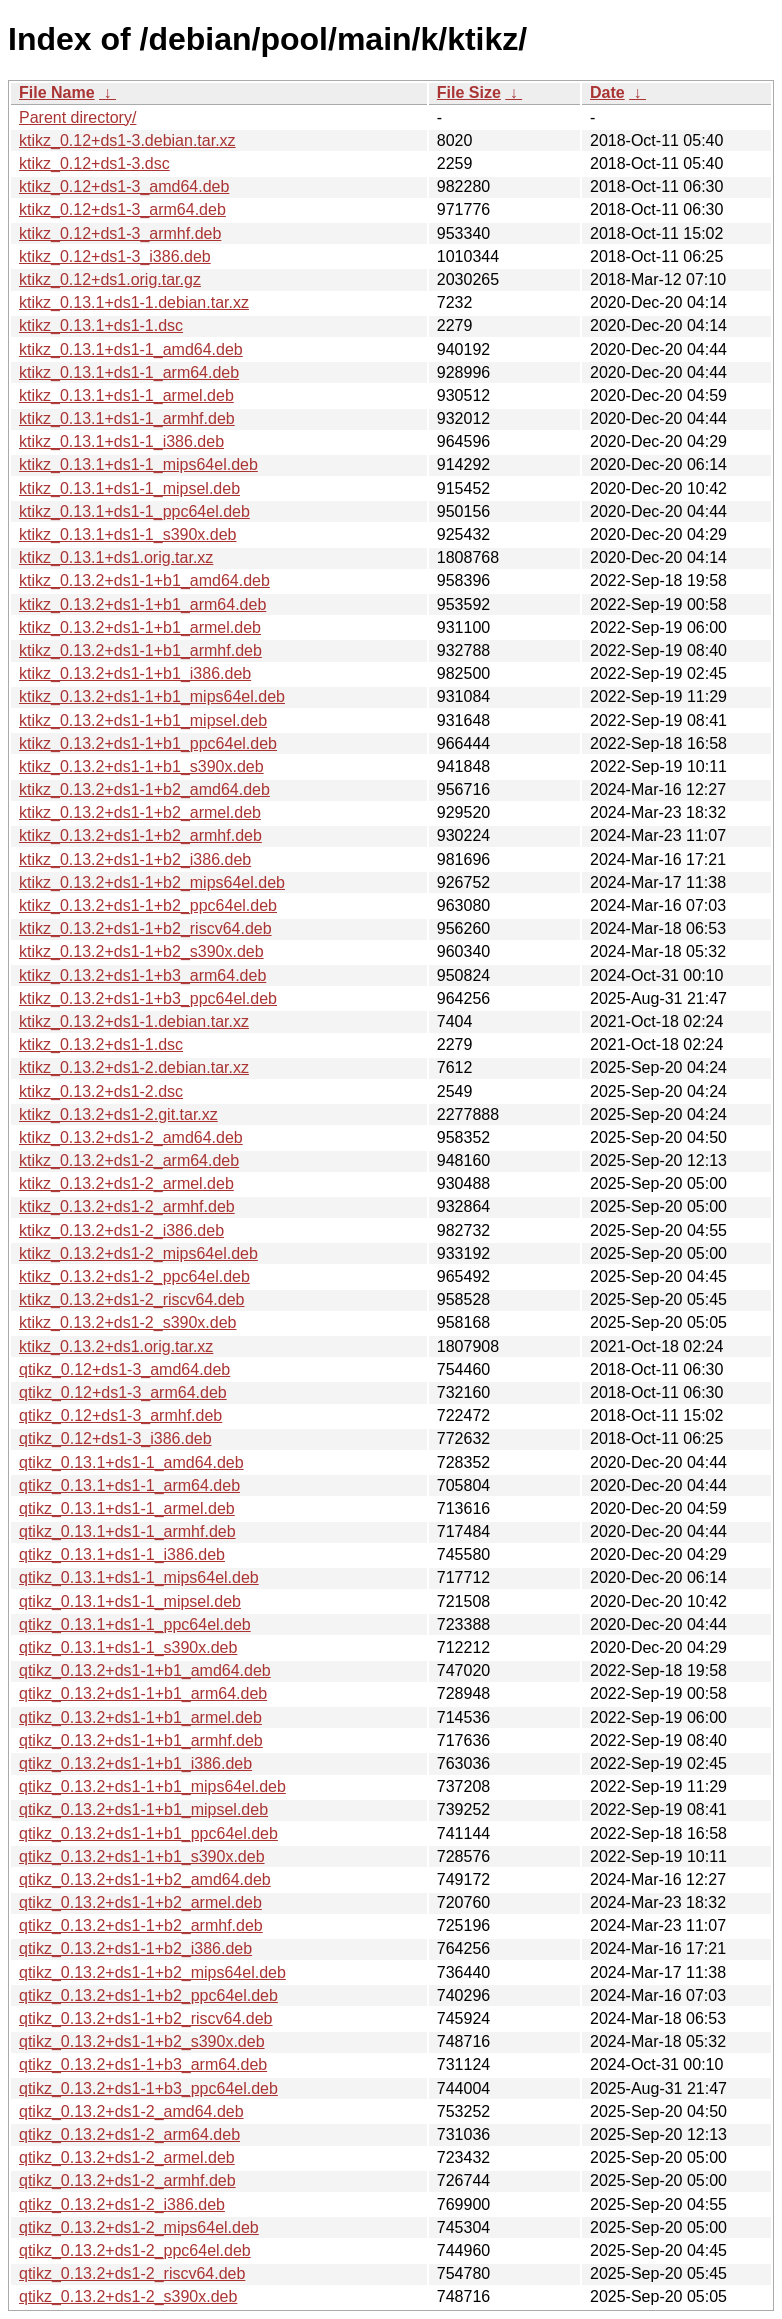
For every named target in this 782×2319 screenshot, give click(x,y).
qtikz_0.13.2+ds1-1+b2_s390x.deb (142, 2041)
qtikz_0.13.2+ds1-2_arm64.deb (129, 2134)
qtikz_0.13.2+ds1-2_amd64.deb (131, 2111)
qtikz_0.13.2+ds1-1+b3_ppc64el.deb (148, 2088)
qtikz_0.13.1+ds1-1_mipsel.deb (130, 1601)
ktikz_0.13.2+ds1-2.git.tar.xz (118, 1114)
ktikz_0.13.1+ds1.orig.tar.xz (116, 557)
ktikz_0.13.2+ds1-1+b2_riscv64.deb (145, 928)
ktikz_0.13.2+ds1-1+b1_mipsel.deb (143, 720)
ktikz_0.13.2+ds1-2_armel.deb (126, 1183)
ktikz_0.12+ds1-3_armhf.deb (120, 233)
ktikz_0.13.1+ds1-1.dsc (101, 325)
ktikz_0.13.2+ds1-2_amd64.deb (131, 1137)
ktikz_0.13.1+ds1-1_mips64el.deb (138, 464)
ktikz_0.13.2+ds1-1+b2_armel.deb (140, 812)
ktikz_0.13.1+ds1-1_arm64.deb (129, 372)
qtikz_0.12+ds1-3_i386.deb (115, 1438)
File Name (57, 92)
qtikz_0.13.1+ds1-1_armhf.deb (127, 1531)
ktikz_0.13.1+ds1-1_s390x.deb (127, 534)
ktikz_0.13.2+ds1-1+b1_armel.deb (140, 627)
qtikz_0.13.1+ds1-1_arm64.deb (129, 1485)
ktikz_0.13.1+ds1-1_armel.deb (126, 395)
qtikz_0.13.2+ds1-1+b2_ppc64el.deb (148, 1995)
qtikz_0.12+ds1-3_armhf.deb (120, 1415)
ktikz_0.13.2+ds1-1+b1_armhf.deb (140, 650)
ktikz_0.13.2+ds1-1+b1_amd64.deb (144, 580)
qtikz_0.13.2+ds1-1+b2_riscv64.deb (146, 2018)
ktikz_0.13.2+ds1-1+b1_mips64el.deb (152, 696)
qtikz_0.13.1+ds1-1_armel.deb (127, 1508)
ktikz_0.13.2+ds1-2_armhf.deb (127, 1206)
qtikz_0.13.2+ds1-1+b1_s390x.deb (142, 1856)
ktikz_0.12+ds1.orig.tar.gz (110, 279)
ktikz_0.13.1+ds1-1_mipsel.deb (129, 488)
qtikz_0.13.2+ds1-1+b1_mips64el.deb (152, 1786)
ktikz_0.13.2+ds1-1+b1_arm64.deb (142, 604)
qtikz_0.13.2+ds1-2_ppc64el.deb (135, 2250)
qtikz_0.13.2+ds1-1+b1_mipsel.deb (143, 1809)
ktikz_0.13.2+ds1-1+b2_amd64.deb (144, 789)
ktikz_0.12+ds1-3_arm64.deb (122, 209)
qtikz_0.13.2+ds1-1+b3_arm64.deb (143, 2064)
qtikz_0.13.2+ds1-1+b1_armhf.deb (141, 1740)
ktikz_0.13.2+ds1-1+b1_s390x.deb (141, 766)
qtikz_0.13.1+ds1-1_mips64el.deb (139, 1577)
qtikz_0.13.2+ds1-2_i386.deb (122, 2204)
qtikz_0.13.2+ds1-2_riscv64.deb (132, 2273)
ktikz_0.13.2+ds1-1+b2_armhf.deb (140, 835)
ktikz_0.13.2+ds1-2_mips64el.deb (138, 1253)
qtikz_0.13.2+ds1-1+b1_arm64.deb (143, 1693)
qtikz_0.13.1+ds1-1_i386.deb (122, 1554)
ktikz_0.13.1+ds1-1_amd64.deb (131, 349)
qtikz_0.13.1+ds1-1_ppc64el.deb (135, 1624)
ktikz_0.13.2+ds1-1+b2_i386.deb (135, 859)
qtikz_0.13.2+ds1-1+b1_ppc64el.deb (148, 1833)
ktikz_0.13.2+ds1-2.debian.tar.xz (134, 1067)
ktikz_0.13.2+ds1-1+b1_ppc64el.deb (148, 743)
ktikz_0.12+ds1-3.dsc (94, 163)
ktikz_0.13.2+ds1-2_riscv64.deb (131, 1299)
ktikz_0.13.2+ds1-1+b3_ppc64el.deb (148, 998)
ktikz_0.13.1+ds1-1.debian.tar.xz (134, 302)
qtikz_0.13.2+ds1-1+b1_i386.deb (135, 1763)
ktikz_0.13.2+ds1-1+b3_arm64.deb (142, 975)
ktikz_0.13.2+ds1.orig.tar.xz (116, 1346)
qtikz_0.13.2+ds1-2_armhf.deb (127, 2180)
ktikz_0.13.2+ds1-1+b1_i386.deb (135, 673)
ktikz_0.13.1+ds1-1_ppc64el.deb (134, 511)
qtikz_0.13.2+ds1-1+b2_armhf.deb (141, 1925)
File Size (469, 92)
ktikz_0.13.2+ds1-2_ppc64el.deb (134, 1276)
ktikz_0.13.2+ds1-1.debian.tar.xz (134, 1021)
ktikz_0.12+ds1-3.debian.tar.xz (127, 140)
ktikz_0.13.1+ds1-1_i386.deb (121, 441)
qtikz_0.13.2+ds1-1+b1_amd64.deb (145, 1670)
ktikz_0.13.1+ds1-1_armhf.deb (127, 418)
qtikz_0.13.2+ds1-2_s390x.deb (128, 2296)
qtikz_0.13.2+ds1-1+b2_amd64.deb (145, 1879)
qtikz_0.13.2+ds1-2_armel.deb (127, 2157)
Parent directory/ (77, 117)
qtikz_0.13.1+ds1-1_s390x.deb (128, 1647)
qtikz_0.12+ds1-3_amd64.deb (124, 1369)
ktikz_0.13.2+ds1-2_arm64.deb (129, 1160)
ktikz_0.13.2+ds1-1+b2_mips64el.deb (152, 882)
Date (607, 92)
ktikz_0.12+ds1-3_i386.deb (115, 256)
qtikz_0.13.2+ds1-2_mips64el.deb (139, 2227)
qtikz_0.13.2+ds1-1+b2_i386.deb (135, 1948)
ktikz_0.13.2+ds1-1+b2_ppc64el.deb (148, 905)
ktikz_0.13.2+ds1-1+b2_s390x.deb (141, 951)
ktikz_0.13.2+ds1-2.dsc (101, 1091)
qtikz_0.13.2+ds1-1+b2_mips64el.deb (152, 1972)
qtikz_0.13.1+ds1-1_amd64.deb (131, 1462)
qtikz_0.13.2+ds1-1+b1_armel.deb (140, 1717)
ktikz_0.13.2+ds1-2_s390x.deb (127, 1322)
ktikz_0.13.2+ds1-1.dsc (101, 1044)
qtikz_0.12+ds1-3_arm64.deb (123, 1392)
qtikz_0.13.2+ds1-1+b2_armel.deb (140, 1902)
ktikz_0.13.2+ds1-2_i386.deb (121, 1230)
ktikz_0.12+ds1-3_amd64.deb (124, 186)
